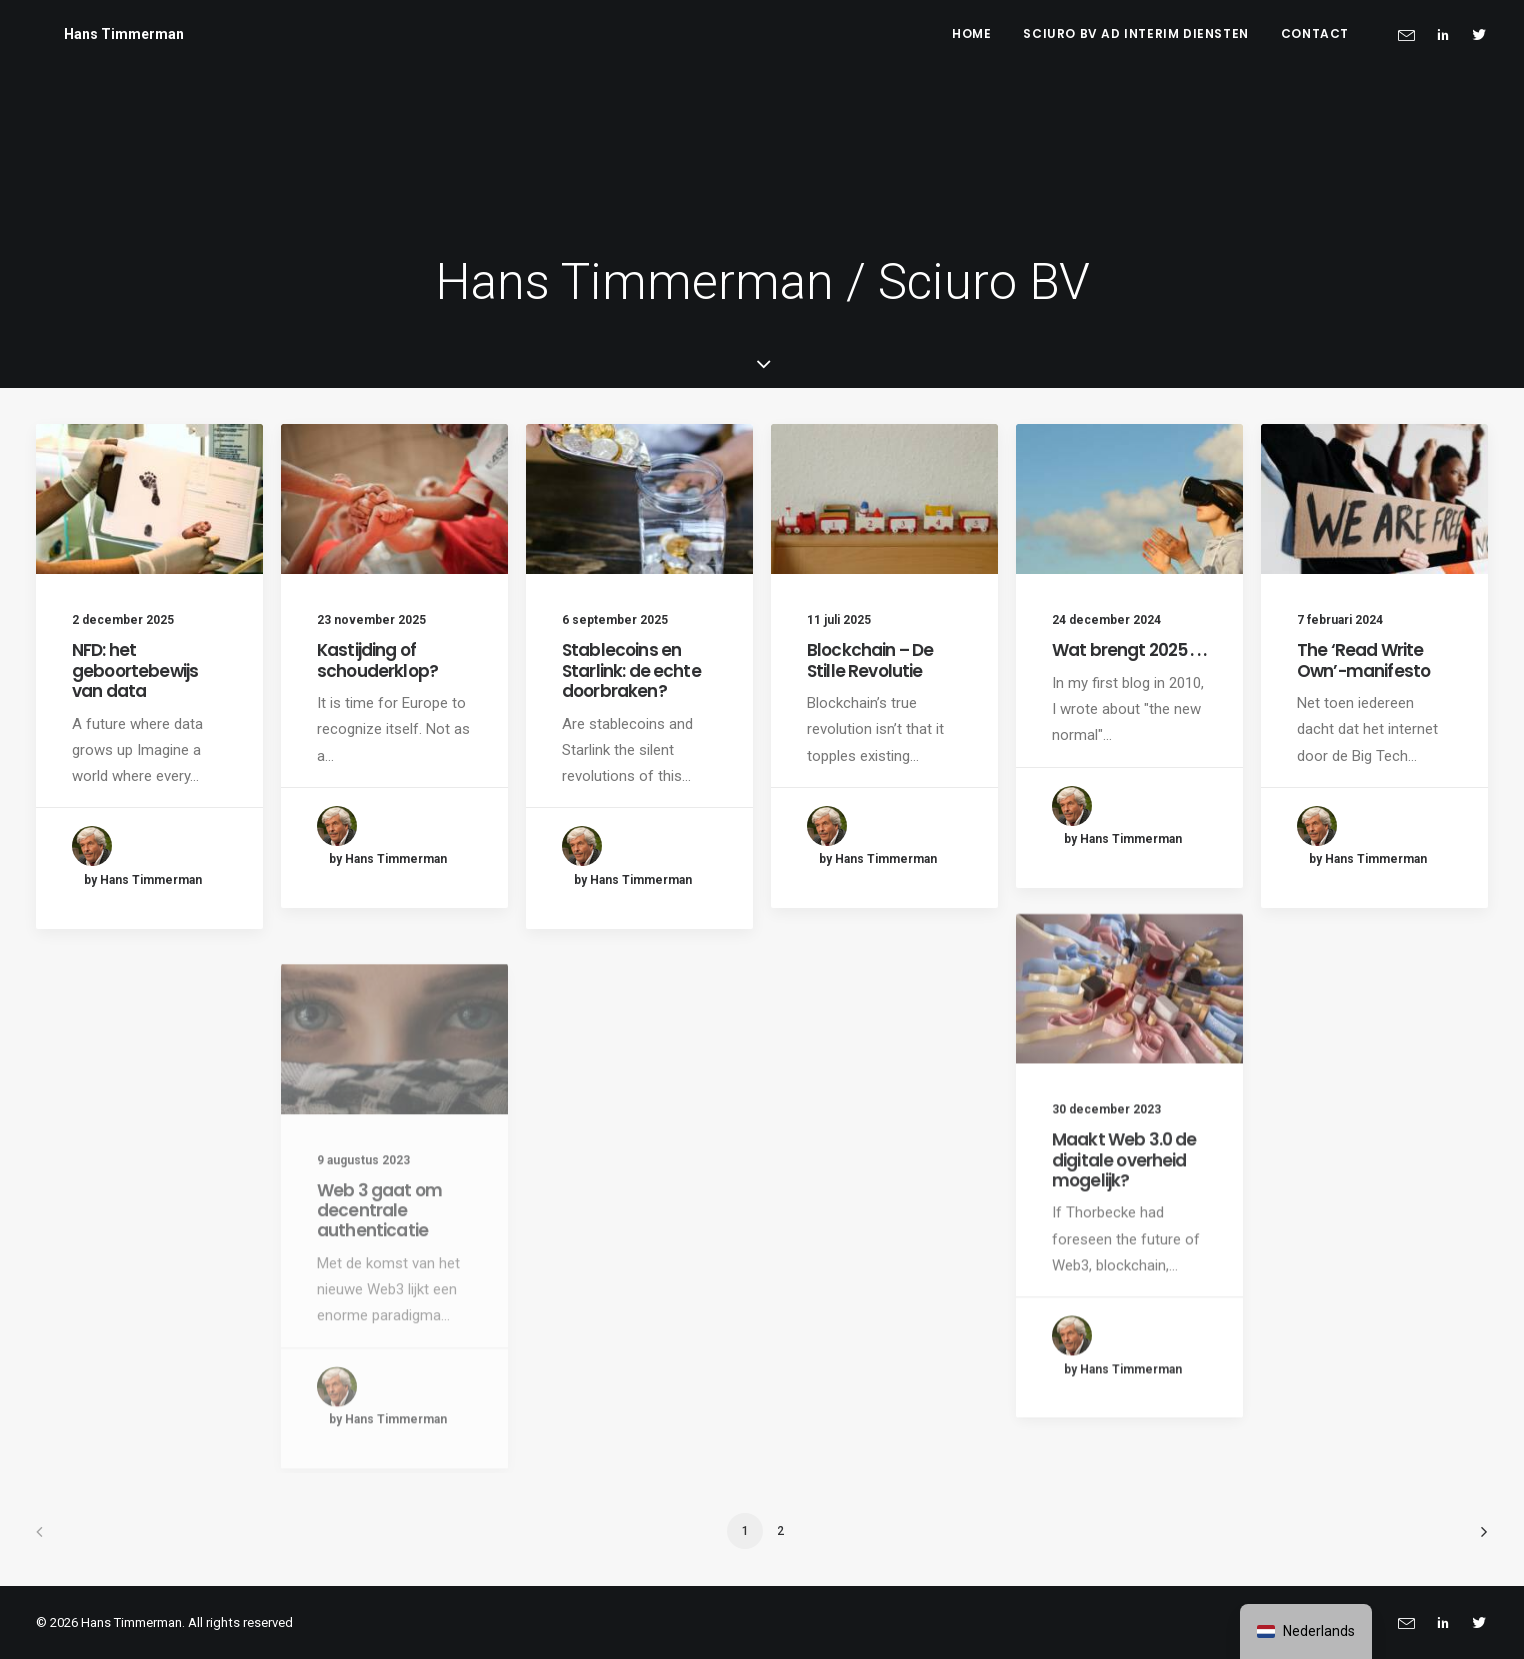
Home (971, 33)
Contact (1315, 33)
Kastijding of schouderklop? (377, 660)
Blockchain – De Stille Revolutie (870, 660)
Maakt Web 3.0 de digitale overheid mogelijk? (1124, 1230)
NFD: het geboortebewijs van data (135, 670)
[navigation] (1306, 1631)
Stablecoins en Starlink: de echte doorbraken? (631, 670)
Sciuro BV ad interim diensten (1135, 33)
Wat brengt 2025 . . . (1129, 650)
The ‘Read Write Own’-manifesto (1363, 660)
